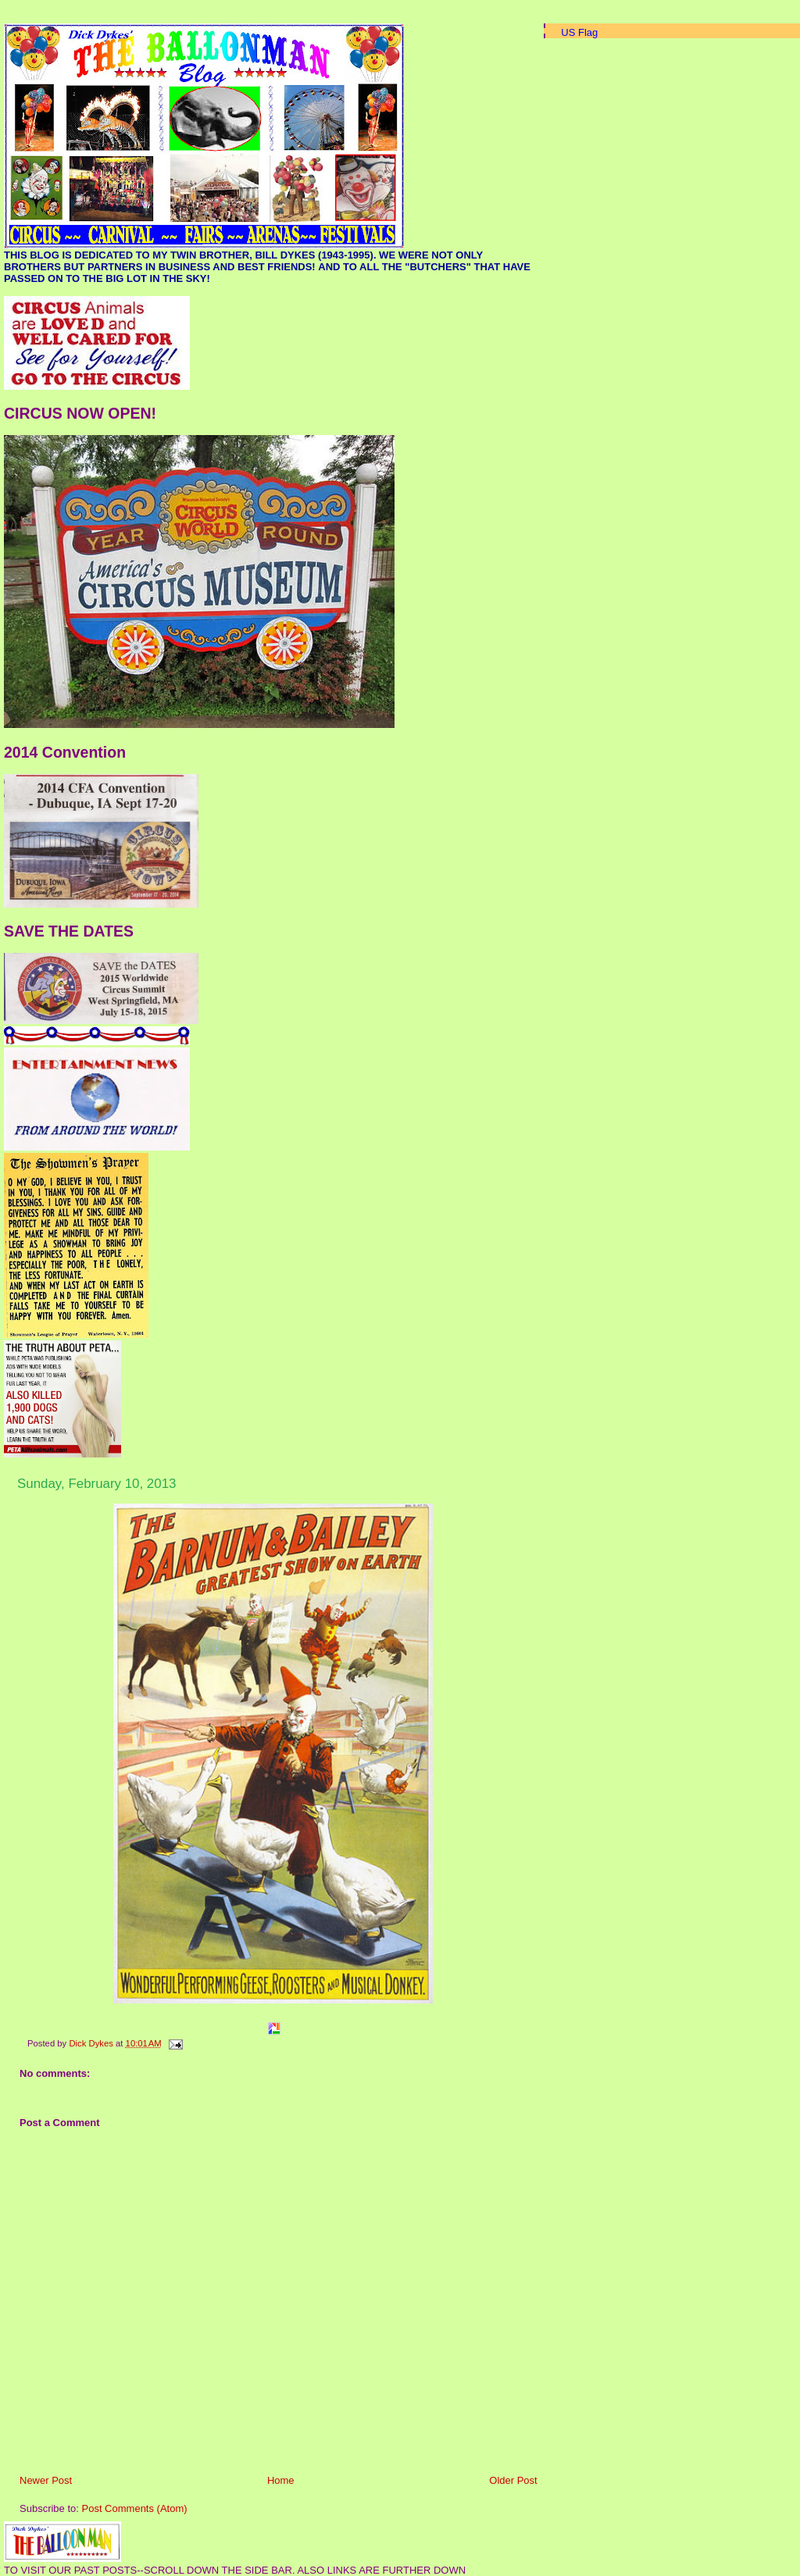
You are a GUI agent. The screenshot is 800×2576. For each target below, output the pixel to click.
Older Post (513, 2480)
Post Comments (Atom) (135, 2508)
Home (281, 2480)
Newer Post (46, 2480)
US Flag (579, 32)
